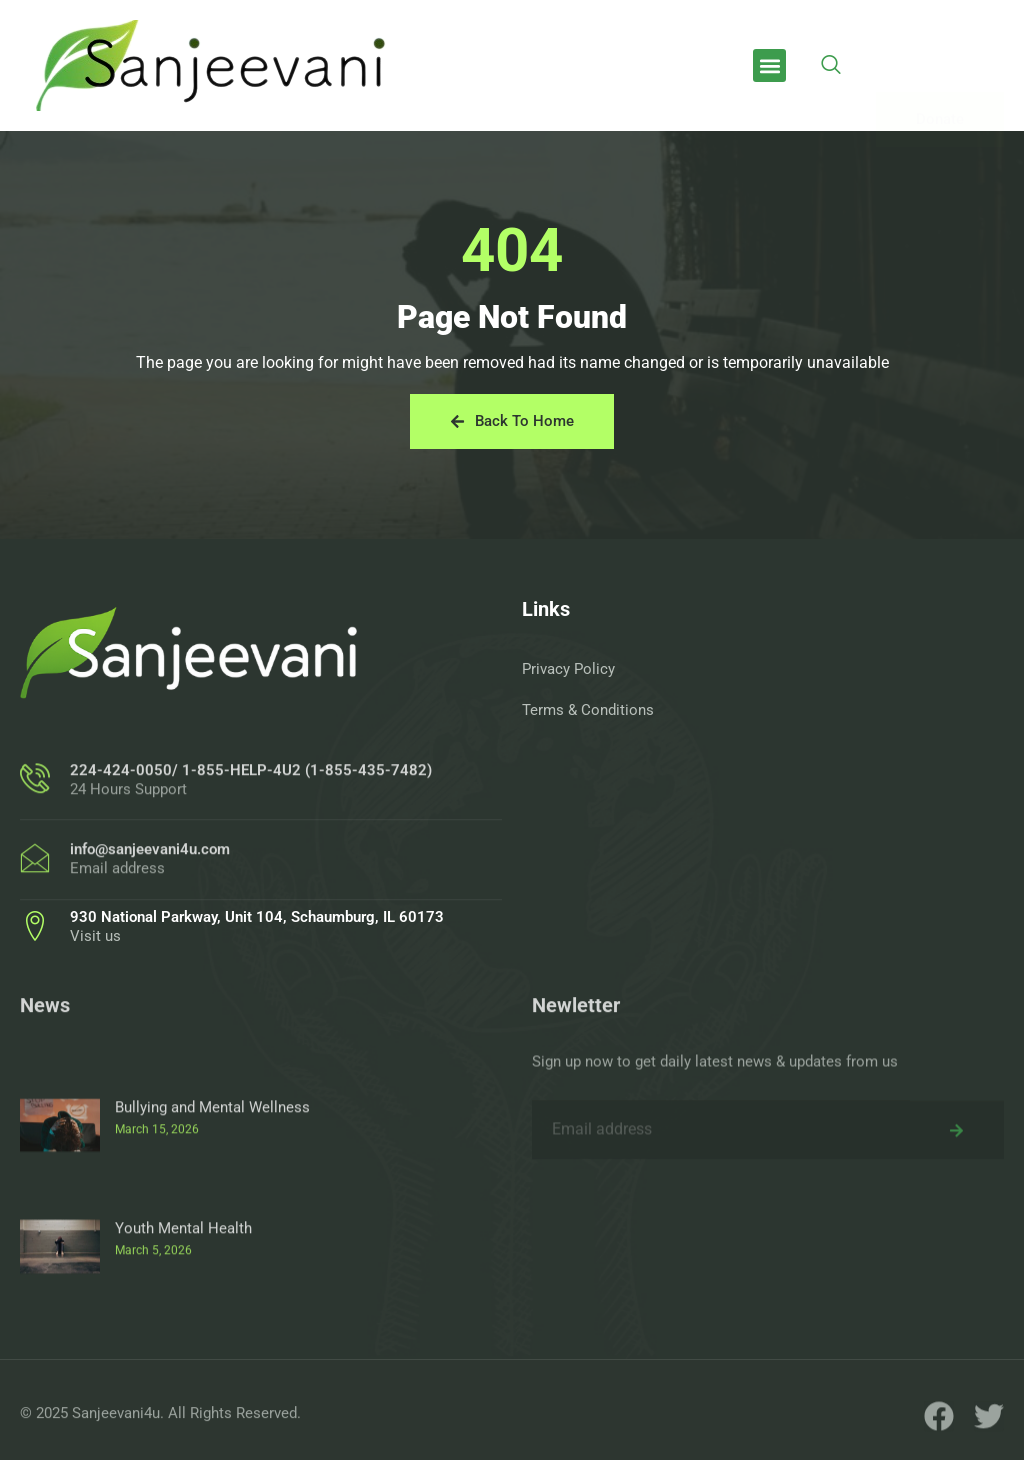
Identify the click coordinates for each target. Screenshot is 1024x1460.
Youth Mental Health (183, 1332)
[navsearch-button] (831, 66)
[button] (769, 65)
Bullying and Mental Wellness (212, 1211)
